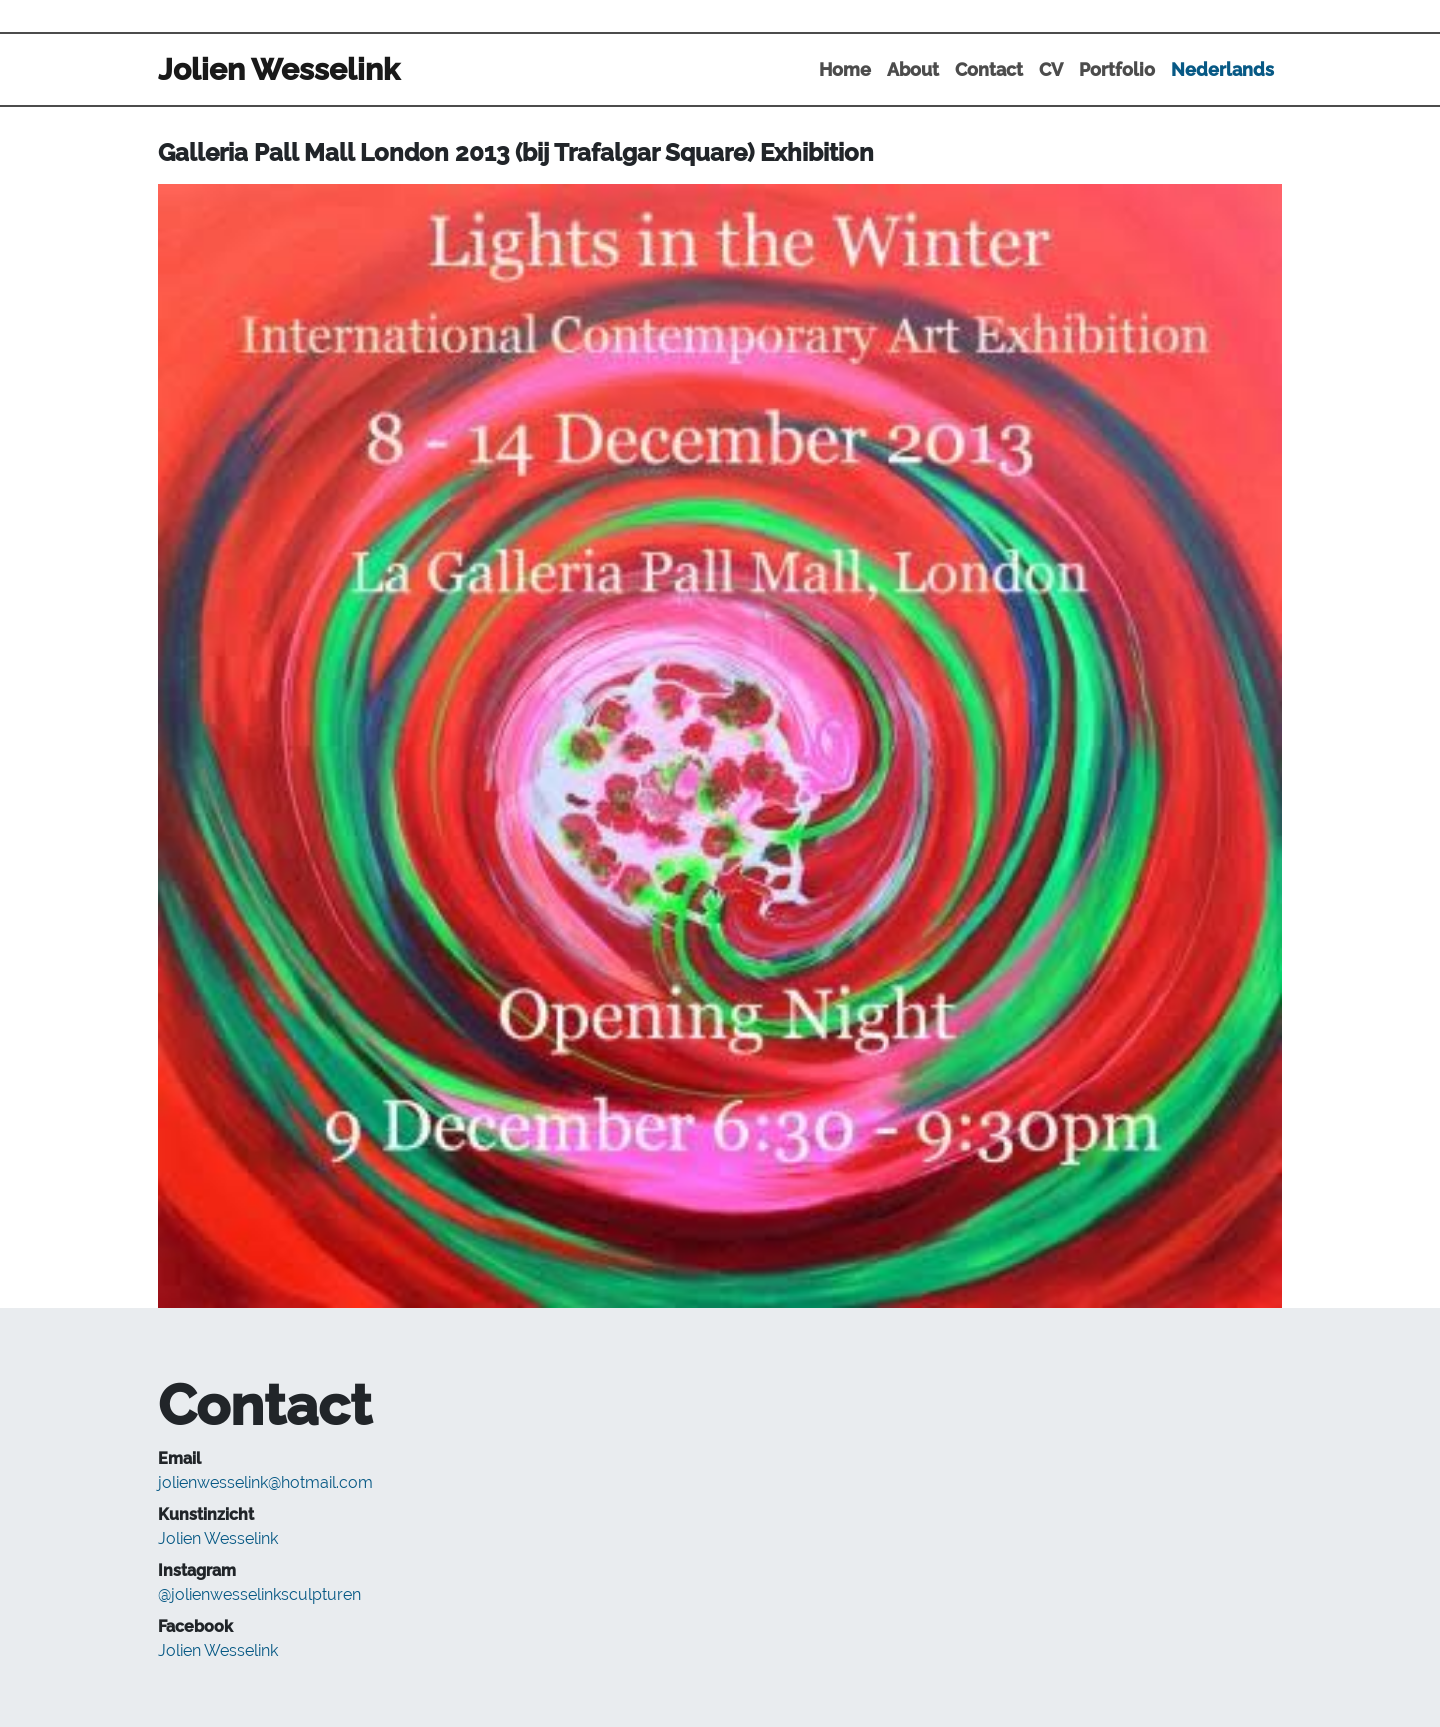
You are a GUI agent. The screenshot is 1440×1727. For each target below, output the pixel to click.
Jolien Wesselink (218, 1538)
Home (845, 69)
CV (1051, 69)
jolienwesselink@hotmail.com (265, 1482)
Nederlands (1222, 69)
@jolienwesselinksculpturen (259, 1594)
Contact (989, 69)
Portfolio (1117, 69)
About (913, 69)
